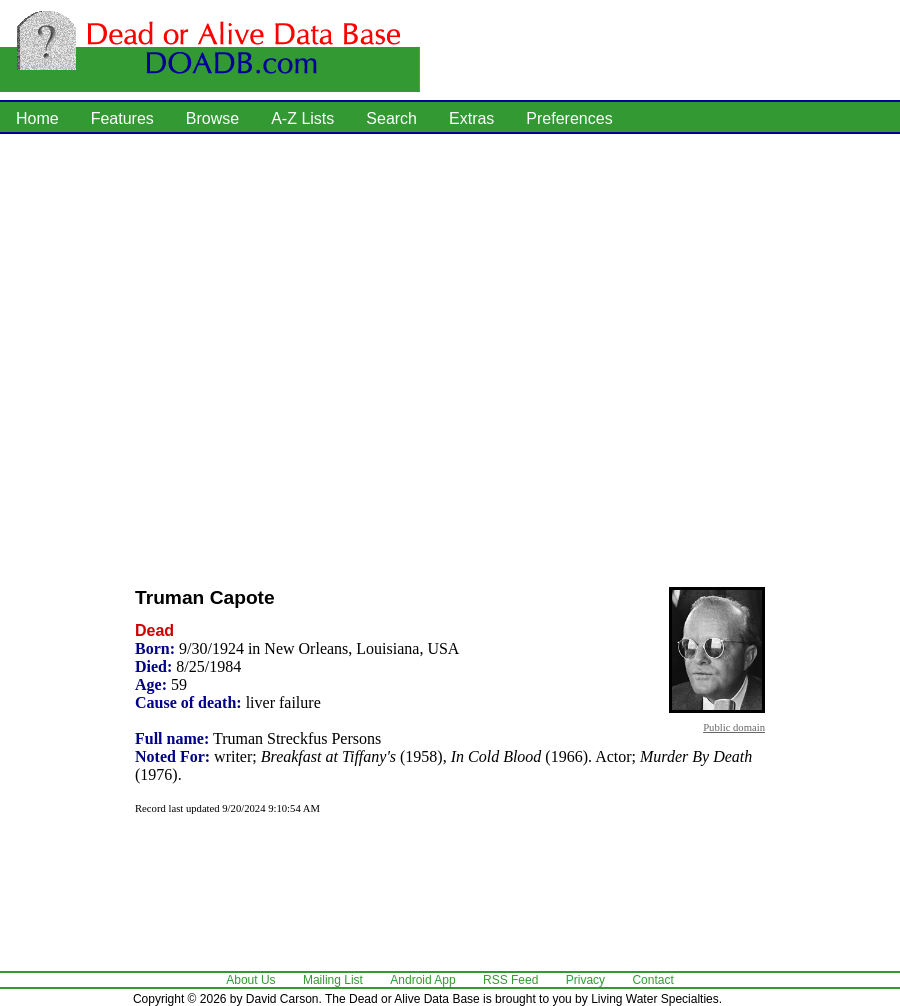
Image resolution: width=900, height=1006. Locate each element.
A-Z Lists (302, 118)
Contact (652, 980)
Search (391, 118)
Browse (212, 118)
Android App (422, 980)
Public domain (734, 727)
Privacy (585, 980)
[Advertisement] (204, 354)
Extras (471, 118)
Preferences (569, 118)
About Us (250, 980)
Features (122, 118)
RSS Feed (510, 980)
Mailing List (333, 980)
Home (37, 118)
